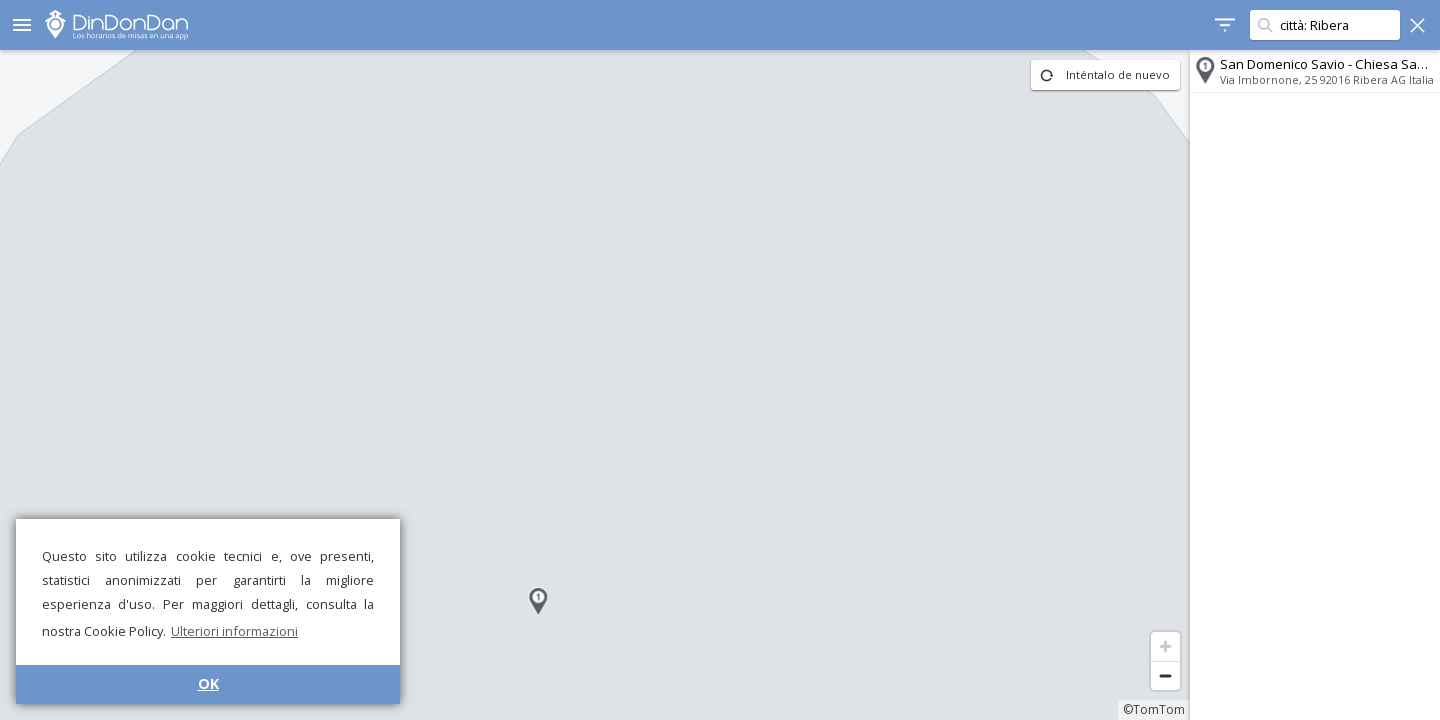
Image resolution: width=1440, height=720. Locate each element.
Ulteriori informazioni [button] (234, 631)
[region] (595, 385)
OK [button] (208, 683)
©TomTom (1154, 709)
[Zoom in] (1165, 646)
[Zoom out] (1165, 675)
